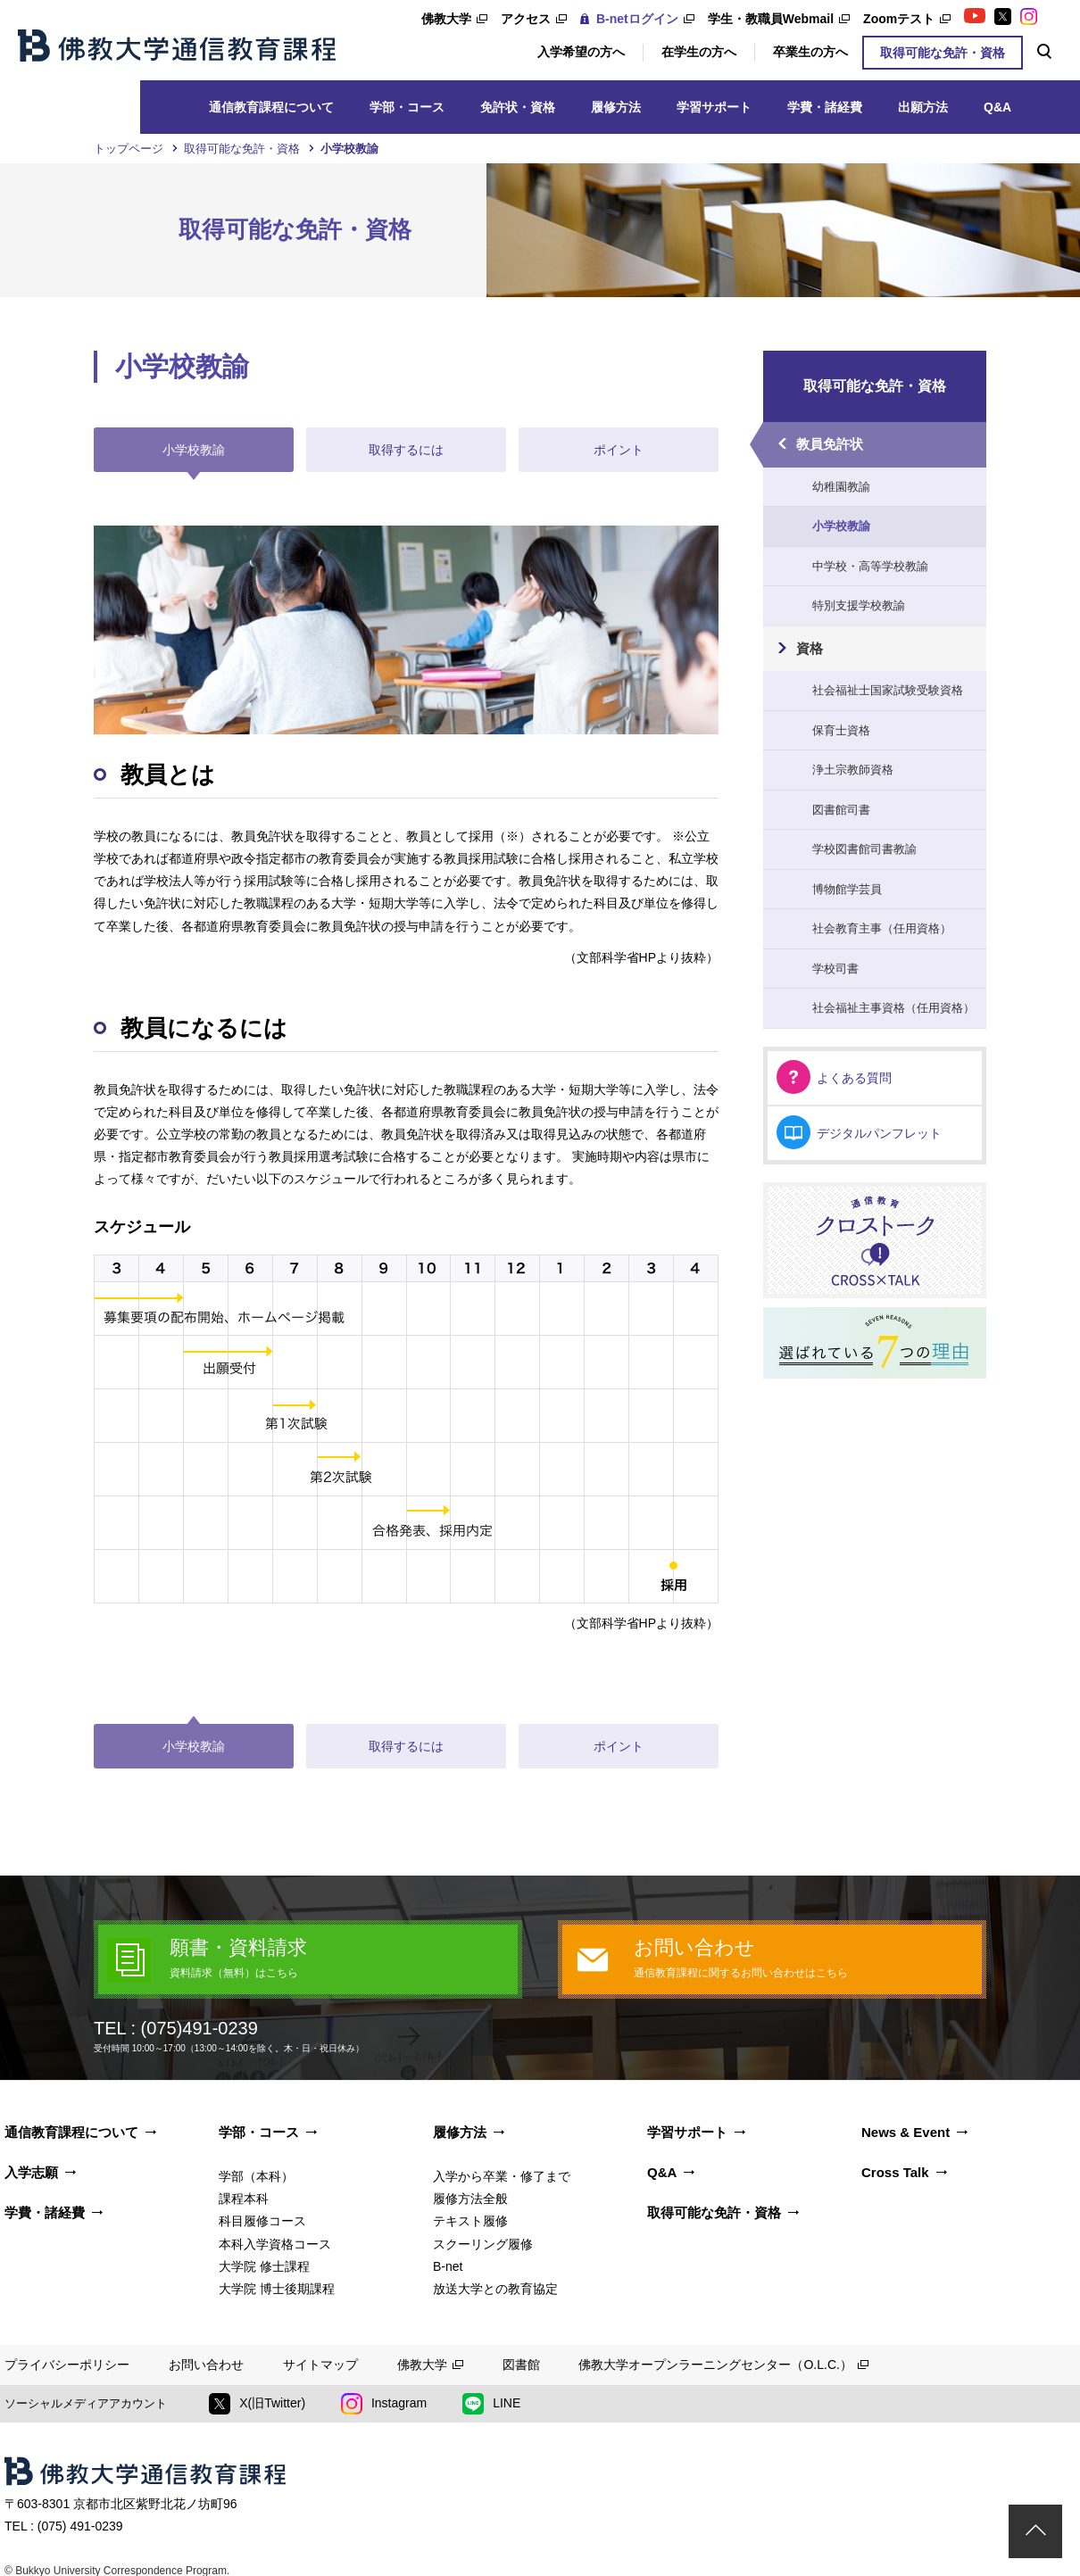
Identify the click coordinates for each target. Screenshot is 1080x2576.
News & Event (905, 2132)
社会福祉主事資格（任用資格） (893, 1008)
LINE (491, 2403)
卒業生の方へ (810, 52)
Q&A (997, 107)
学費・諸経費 (824, 107)
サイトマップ (320, 2364)
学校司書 (835, 968)
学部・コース (407, 107)
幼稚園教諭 (841, 486)
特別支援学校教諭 (858, 605)
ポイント (619, 450)
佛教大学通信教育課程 (177, 45)
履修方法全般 (470, 2198)
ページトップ (1035, 2531)
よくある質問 (854, 1078)
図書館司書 (841, 809)
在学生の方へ (698, 52)
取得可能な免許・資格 (942, 53)
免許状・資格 (517, 107)
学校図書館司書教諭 (864, 849)
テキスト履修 (470, 2221)
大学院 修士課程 (264, 2266)
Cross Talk (895, 2172)
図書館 (521, 2364)
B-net (447, 2266)
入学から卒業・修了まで (501, 2176)
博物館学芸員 (847, 889)
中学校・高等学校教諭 (870, 566)
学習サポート (714, 107)
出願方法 (923, 107)
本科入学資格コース (275, 2244)
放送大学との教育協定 (495, 2289)
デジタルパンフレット (879, 1133)
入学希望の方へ (581, 52)
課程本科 (244, 2198)
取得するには (406, 450)
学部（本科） (256, 2176)
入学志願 (31, 2172)
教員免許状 (829, 443)
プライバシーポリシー (66, 2364)
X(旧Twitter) (257, 2403)
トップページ (128, 148)
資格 (809, 648)
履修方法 (616, 107)
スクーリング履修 (483, 2244)
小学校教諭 (841, 526)
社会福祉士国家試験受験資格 (887, 690)
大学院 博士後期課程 (277, 2289)
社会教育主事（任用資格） (881, 928)
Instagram (384, 2403)
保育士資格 (841, 730)
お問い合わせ (206, 2364)
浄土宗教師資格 (852, 769)
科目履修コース (262, 2221)
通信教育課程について (271, 107)
